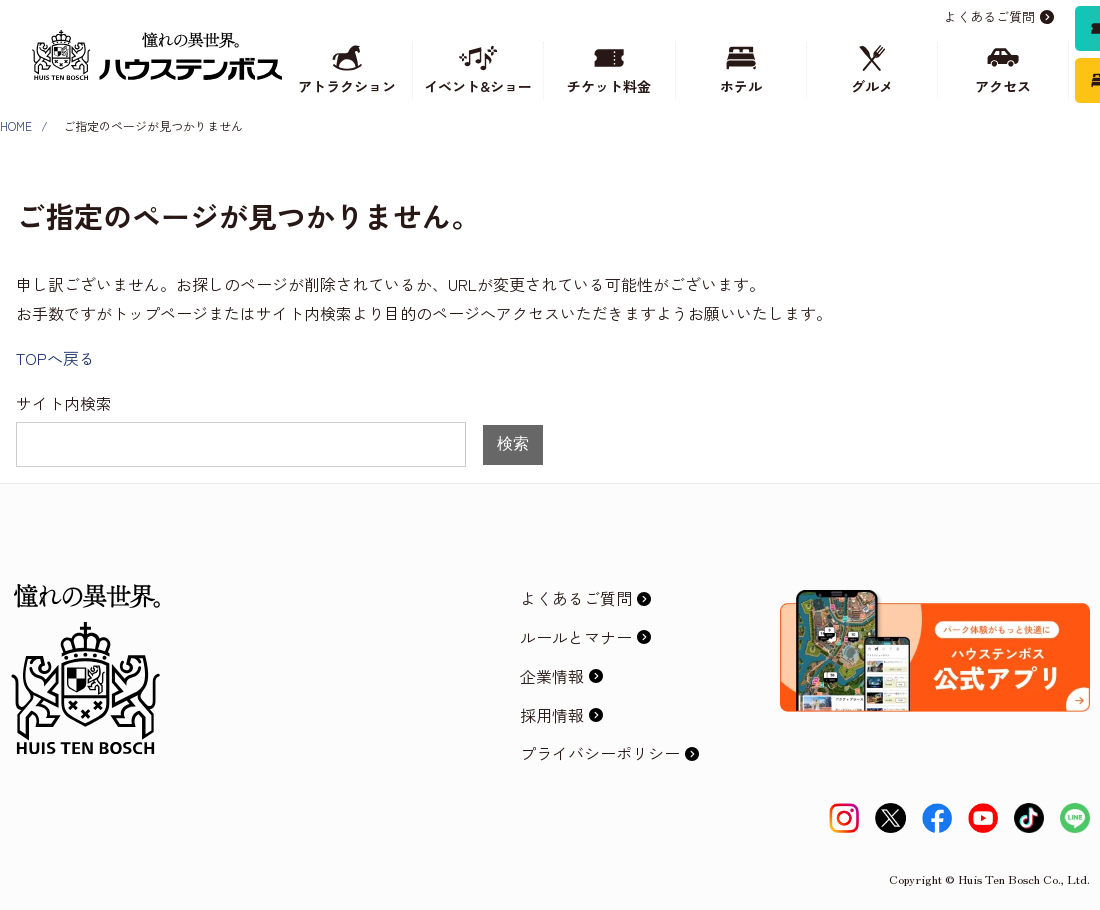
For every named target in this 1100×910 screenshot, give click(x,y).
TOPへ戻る (55, 358)
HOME (16, 125)
